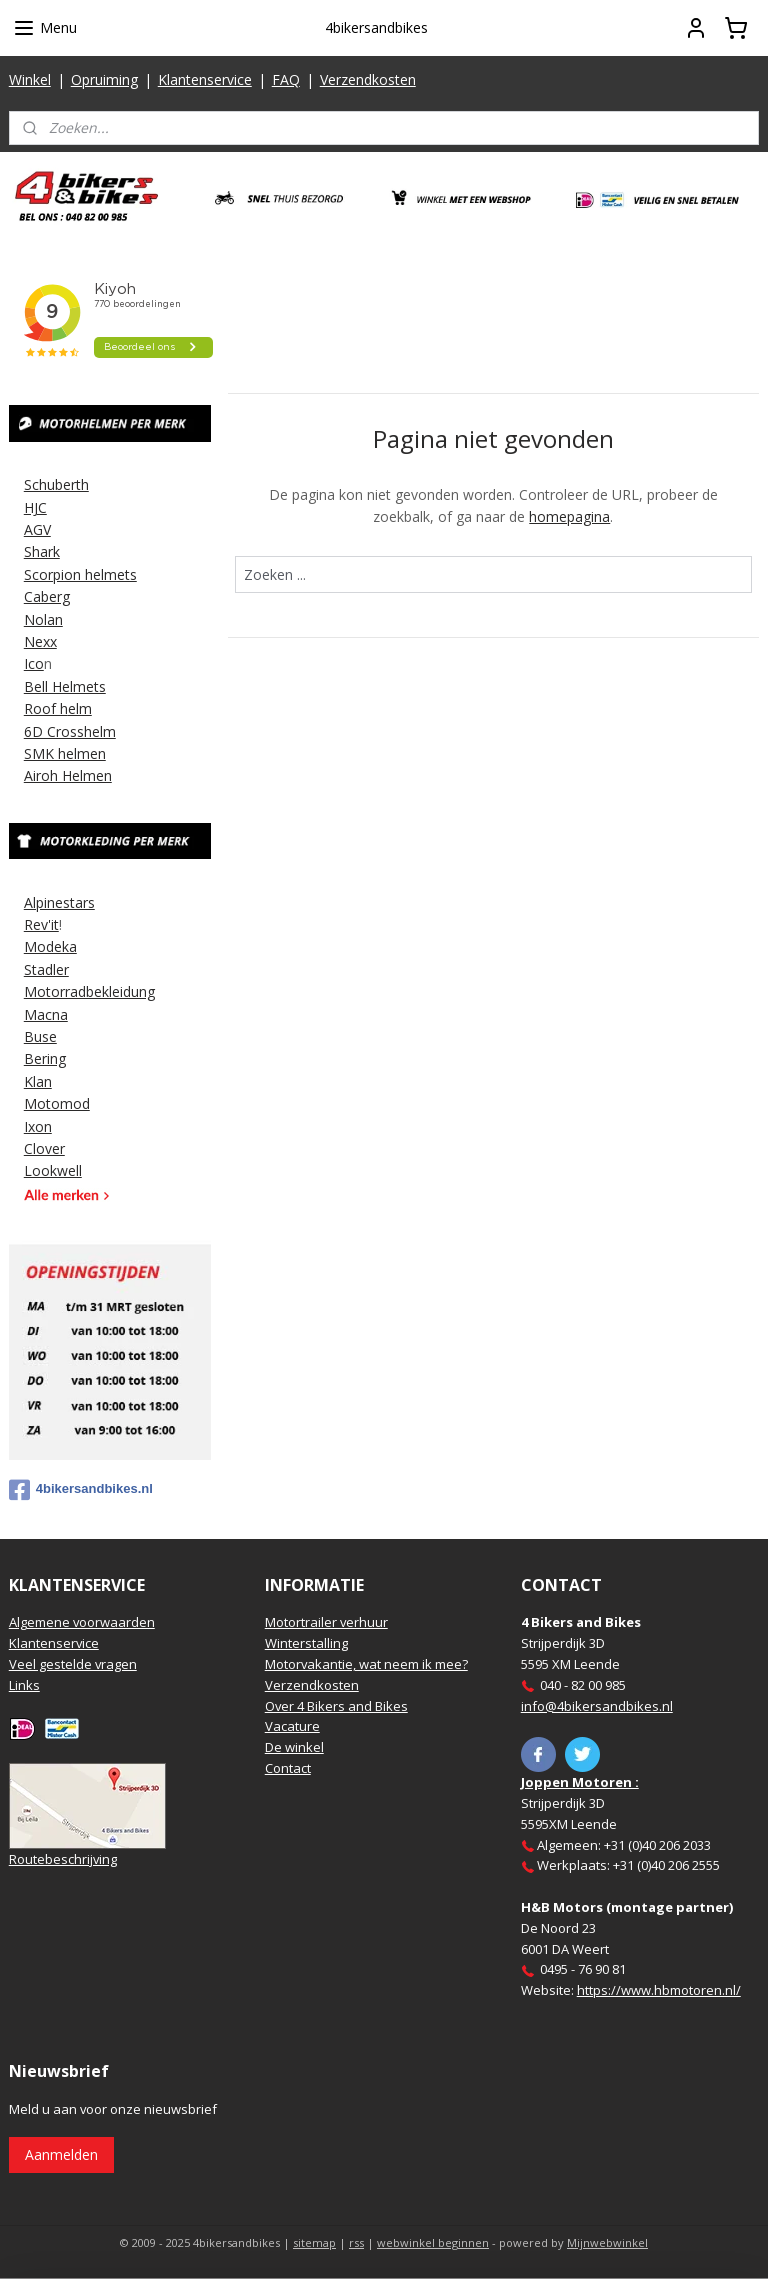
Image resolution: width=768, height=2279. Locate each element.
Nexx (40, 641)
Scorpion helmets (80, 574)
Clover (44, 1148)
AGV (37, 529)
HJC (35, 507)
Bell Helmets (65, 686)
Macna (46, 1014)
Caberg (47, 596)
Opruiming (104, 79)
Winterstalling (306, 1643)
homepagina (570, 516)
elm (80, 708)
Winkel (30, 79)
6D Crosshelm (70, 731)
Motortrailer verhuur (326, 1622)
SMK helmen (65, 753)
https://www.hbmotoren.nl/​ (659, 1990)
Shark (42, 551)
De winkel (294, 1747)
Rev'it (41, 924)
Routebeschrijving (63, 1859)
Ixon (38, 1126)
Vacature (292, 1726)
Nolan (43, 619)
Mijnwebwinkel (607, 2242)
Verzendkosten (368, 79)
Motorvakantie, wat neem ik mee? (366, 1664)
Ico (34, 663)
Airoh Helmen (68, 775)
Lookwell (53, 1170)
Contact (288, 1768)
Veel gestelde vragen (73, 1664)
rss (356, 2242)
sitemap (314, 2242)
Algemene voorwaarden (82, 1622)
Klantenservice (205, 79)
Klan (38, 1081)
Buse (40, 1036)
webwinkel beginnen (433, 2242)
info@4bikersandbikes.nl (597, 1706)
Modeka (50, 946)
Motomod (57, 1103)
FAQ (286, 79)
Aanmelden (61, 2154)
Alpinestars (59, 902)
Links (24, 1685)
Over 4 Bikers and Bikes (336, 1706)
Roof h (46, 708)
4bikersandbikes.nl (81, 1490)
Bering (45, 1058)
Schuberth (56, 484)
